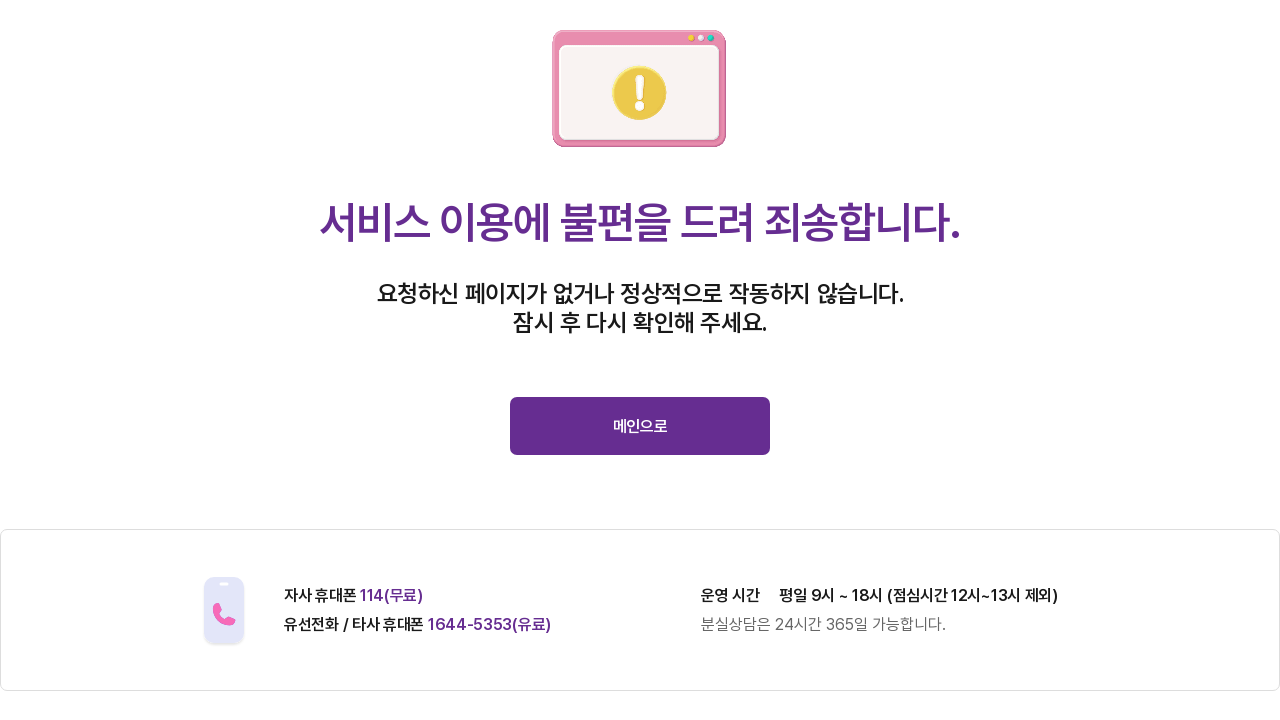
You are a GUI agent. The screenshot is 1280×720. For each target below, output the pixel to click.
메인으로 (640, 426)
